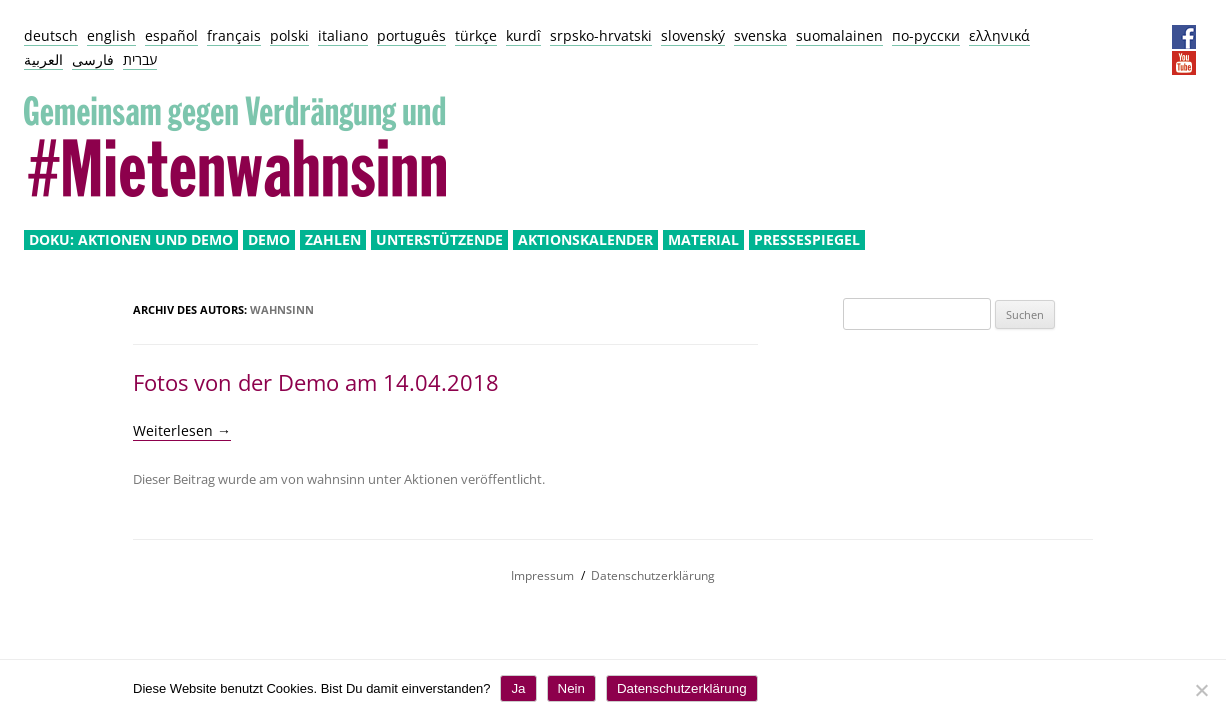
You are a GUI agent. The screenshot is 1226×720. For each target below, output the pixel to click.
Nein (571, 688)
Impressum (1085, 37)
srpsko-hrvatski (601, 35)
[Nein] (1201, 690)
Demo (269, 240)
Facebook (1184, 37)
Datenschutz (1118, 37)
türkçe (476, 35)
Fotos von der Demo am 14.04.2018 (316, 382)
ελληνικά (999, 35)
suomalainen (839, 35)
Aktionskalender (585, 240)
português (411, 35)
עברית (140, 59)
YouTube (1184, 63)
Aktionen (431, 479)
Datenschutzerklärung (653, 575)
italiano (343, 35)
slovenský (693, 35)
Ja (518, 688)
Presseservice (1151, 37)
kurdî (523, 35)
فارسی (93, 59)
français (234, 35)
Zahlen (333, 240)
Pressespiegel (807, 240)
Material (703, 240)
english (111, 35)
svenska (760, 35)
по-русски (926, 35)
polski (289, 35)
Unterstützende (439, 240)
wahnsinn (282, 309)
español (171, 35)
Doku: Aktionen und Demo (131, 240)
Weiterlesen (182, 430)
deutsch (51, 35)
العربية (43, 59)
